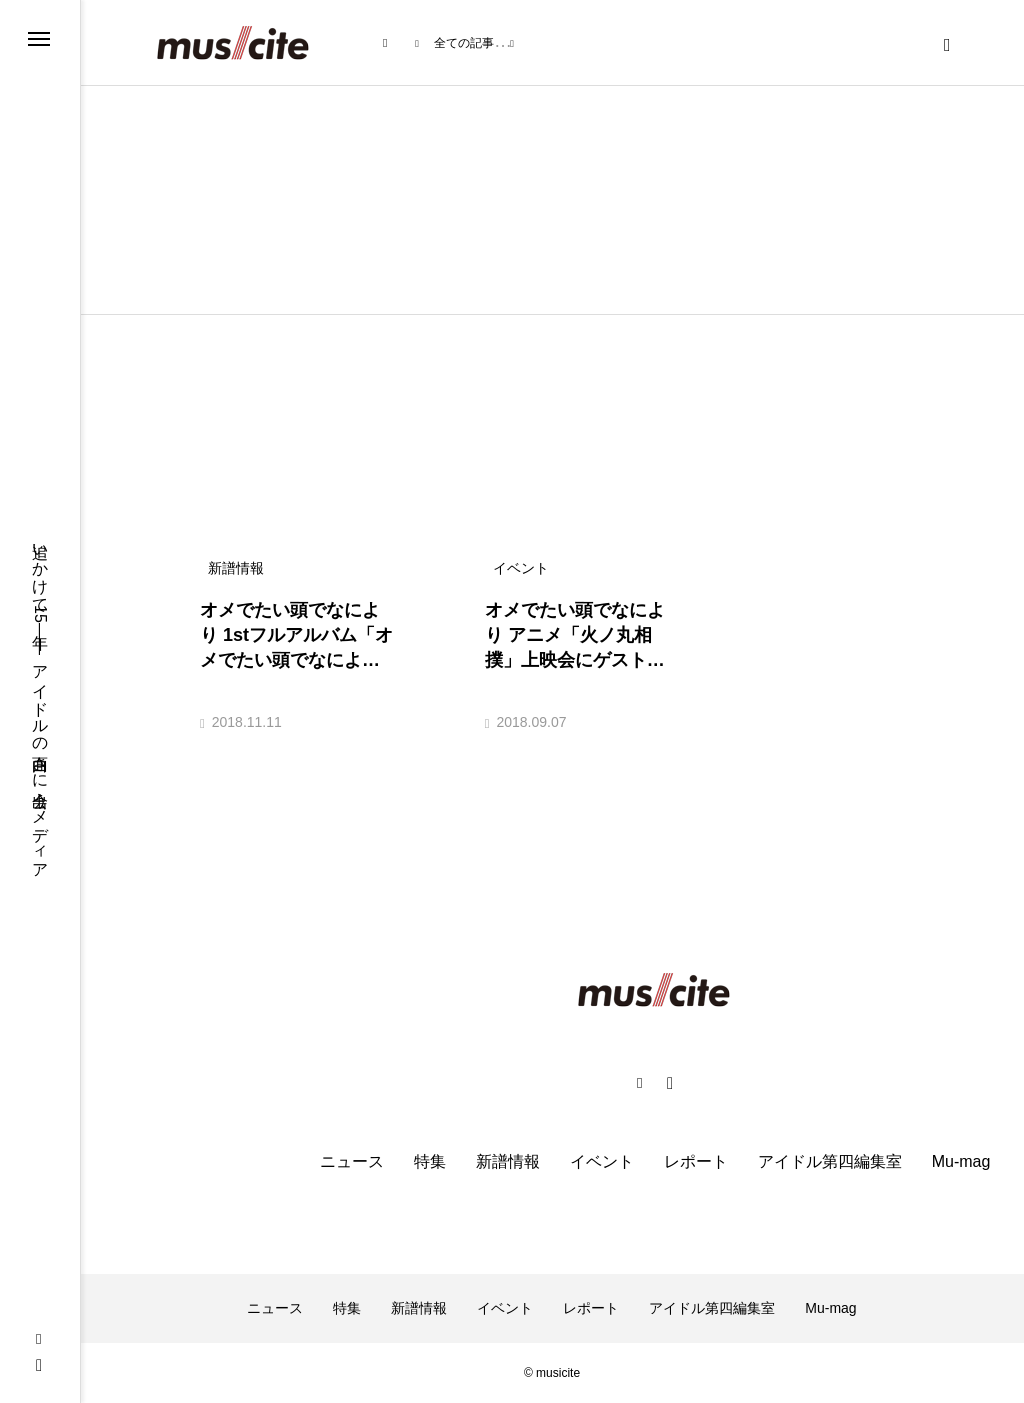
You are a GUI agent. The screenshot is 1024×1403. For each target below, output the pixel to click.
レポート (696, 1161)
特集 (430, 1161)
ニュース (352, 1161)
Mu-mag (961, 1161)
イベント (602, 1161)
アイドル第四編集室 (830, 1161)
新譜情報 (508, 1161)
